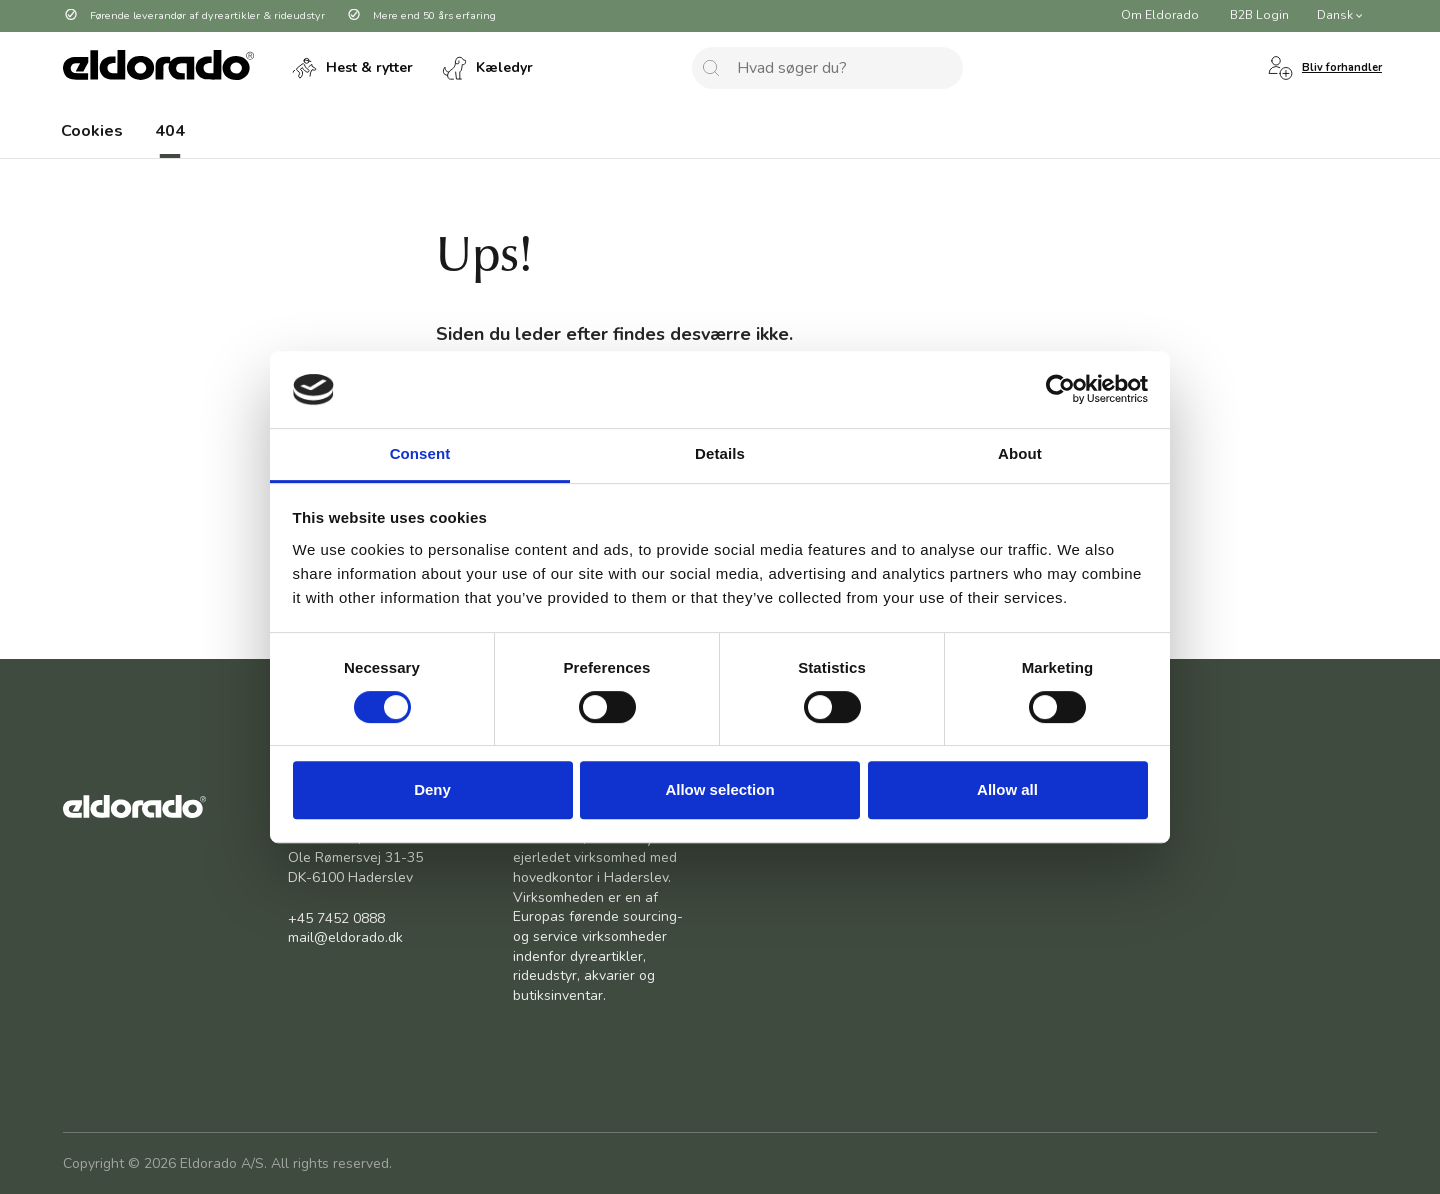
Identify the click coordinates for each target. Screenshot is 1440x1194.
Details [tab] (720, 453)
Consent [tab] (420, 453)
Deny (432, 789)
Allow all (1007, 789)
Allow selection (719, 789)
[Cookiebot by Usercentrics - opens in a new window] (1060, 390)
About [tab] (1020, 453)
